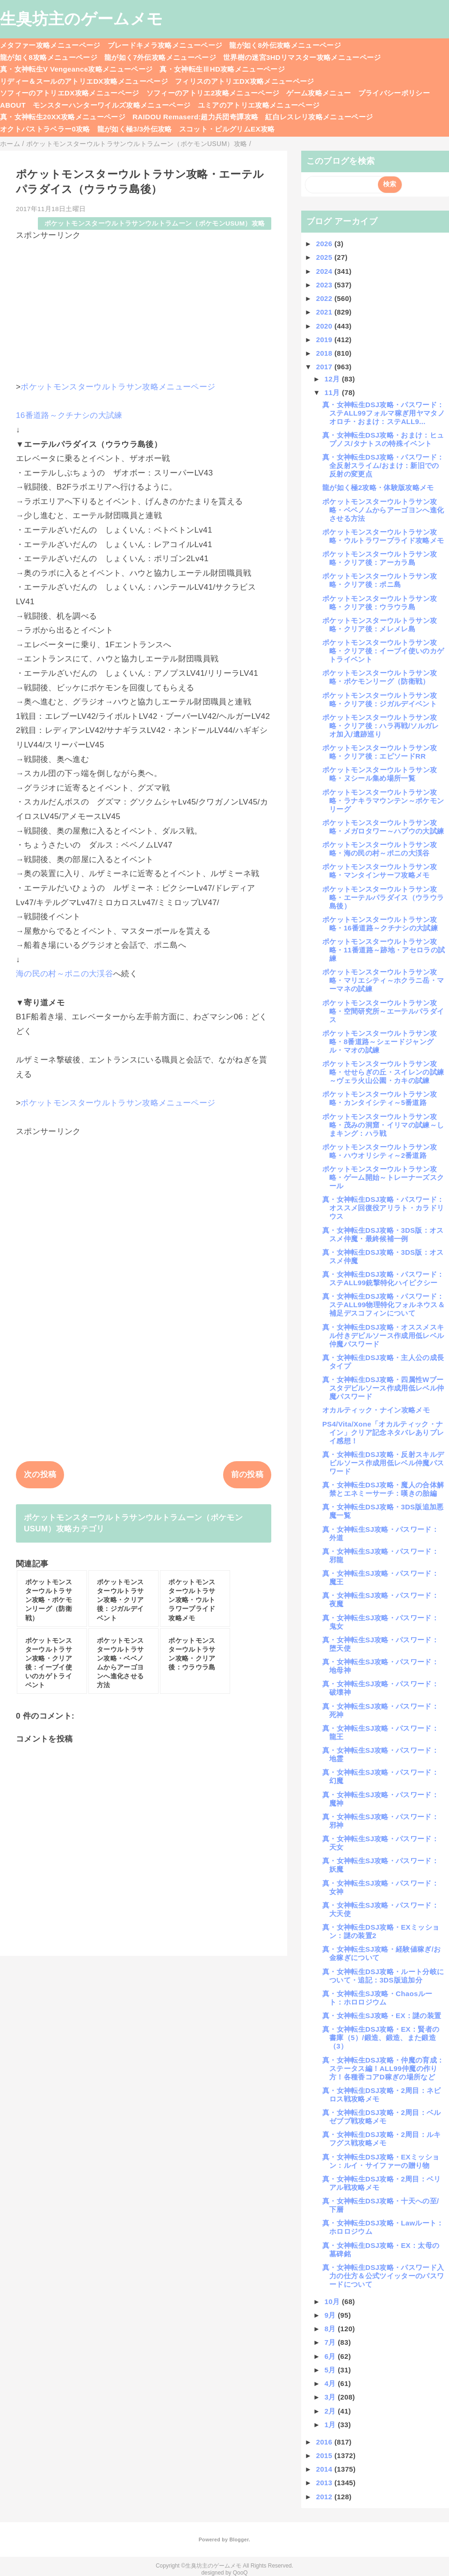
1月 (331, 2425)
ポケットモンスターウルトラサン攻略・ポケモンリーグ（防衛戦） (379, 677)
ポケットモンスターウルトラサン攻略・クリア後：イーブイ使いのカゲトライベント (383, 650)
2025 (325, 257)
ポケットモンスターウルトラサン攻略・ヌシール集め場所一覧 (379, 774)
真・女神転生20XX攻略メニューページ (62, 117)
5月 (331, 2370)
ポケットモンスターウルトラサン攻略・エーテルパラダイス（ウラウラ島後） (383, 897)
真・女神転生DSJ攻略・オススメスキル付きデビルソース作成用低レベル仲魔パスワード (383, 1335)
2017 (325, 367)
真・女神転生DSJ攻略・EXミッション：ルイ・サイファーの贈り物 (380, 2161)
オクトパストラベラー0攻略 (45, 129)
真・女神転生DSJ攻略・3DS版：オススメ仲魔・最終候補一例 (383, 1234)
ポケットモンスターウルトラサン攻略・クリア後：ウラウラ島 (379, 602)
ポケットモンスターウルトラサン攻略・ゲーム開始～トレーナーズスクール (383, 1177)
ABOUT (13, 105)
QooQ (240, 2572)
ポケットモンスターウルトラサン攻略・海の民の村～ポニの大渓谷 (379, 849)
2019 (325, 340)
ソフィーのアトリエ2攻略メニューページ (213, 93)
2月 (331, 2411)
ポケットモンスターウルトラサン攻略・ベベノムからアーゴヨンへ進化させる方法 (383, 510)
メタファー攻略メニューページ (50, 45)
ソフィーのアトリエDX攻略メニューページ (69, 93)
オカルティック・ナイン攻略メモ (376, 1410)
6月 (331, 2356)
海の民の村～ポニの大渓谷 (64, 973)
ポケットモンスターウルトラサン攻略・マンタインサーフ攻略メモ (379, 871)
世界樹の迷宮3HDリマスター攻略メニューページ (302, 57)
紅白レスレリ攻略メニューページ (319, 117)
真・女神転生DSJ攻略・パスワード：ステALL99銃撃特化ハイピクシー (383, 1278)
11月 (333, 392)
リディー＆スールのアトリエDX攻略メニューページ (84, 81)
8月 (331, 2329)
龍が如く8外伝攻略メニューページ (285, 45)
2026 (325, 244)
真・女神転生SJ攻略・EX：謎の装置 (381, 2016)
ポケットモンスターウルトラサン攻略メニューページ (118, 386)
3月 (331, 2397)
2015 (325, 2455)
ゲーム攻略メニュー (318, 93)
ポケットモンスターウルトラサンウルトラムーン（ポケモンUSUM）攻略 (154, 223)
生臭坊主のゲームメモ (81, 19)
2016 (325, 2442)
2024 (325, 271)
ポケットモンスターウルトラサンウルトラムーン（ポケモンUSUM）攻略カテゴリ (133, 1523)
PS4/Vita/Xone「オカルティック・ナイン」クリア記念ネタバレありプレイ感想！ (383, 1432)
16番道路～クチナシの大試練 (69, 415)
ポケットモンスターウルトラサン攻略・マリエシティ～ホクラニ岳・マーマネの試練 (383, 980)
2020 (325, 326)
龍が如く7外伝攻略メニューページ (160, 57)
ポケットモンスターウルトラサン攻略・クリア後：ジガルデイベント (379, 699)
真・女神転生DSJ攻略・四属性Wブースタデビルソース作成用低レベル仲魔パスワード (383, 1388)
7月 (331, 2342)
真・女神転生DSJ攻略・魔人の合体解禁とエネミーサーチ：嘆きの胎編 (383, 1489)
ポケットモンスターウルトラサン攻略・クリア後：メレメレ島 (379, 624)
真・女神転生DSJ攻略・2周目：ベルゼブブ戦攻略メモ (381, 2116)
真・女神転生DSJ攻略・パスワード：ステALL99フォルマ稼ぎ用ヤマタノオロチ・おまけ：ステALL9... (383, 413)
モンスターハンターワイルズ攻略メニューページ (111, 105)
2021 (325, 312)
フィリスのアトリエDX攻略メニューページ (244, 81)
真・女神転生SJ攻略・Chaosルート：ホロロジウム (377, 1998)
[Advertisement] (143, 306)
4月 (331, 2383)
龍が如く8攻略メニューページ (48, 57)
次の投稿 (40, 1474)
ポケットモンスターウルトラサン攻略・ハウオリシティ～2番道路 (379, 1151)
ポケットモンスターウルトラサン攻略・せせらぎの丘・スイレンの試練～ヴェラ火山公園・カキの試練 (383, 1072)
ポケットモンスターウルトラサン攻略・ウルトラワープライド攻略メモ (383, 536)
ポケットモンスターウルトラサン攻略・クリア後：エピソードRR (379, 752)
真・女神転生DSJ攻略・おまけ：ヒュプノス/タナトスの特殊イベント (383, 439)
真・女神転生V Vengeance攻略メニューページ (76, 69)
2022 (325, 298)
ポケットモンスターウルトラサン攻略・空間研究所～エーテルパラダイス (383, 1011)
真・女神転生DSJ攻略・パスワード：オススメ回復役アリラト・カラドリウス (383, 1207)
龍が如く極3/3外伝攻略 (134, 129)
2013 (325, 2483)
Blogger (238, 2539)
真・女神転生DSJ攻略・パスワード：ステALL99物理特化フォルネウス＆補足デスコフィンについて (383, 1304)
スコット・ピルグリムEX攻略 (227, 129)
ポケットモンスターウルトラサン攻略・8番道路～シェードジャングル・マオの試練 (379, 1041)
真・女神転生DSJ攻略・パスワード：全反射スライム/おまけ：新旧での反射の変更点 (383, 465)
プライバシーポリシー (394, 93)
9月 (331, 2315)
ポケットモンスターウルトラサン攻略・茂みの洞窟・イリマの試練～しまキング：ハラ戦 (383, 1124)
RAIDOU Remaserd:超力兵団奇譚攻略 (195, 117)
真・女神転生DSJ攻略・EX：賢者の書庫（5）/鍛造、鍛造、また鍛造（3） (380, 2037)
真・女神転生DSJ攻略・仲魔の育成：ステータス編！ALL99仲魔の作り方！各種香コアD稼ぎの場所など (383, 2068)
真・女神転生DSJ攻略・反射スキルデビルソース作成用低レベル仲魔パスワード (383, 1462)
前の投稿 (247, 1474)
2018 (325, 353)
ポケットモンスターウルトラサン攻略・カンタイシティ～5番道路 (379, 1098)
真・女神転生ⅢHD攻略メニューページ (222, 69)
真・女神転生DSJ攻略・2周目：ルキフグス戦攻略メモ (381, 2138)
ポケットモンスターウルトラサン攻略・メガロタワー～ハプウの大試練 (383, 827)
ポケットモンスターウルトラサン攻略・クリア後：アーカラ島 (379, 558)
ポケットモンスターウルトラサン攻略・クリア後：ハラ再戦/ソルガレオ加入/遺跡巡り (380, 725)
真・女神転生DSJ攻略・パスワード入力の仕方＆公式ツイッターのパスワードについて (383, 2275)
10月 (333, 2301)
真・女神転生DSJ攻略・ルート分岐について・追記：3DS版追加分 (383, 1976)
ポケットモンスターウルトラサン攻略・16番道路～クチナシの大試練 (380, 923)
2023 (325, 285)
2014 (325, 2469)
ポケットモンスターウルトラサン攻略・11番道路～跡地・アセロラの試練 (383, 949)
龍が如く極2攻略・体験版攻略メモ (378, 487)
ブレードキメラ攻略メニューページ (165, 45)
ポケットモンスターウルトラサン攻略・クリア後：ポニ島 (379, 580)
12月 (333, 379)
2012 (325, 2497)
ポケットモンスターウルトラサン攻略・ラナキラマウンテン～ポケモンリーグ (383, 800)
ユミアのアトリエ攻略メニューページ (259, 105)
